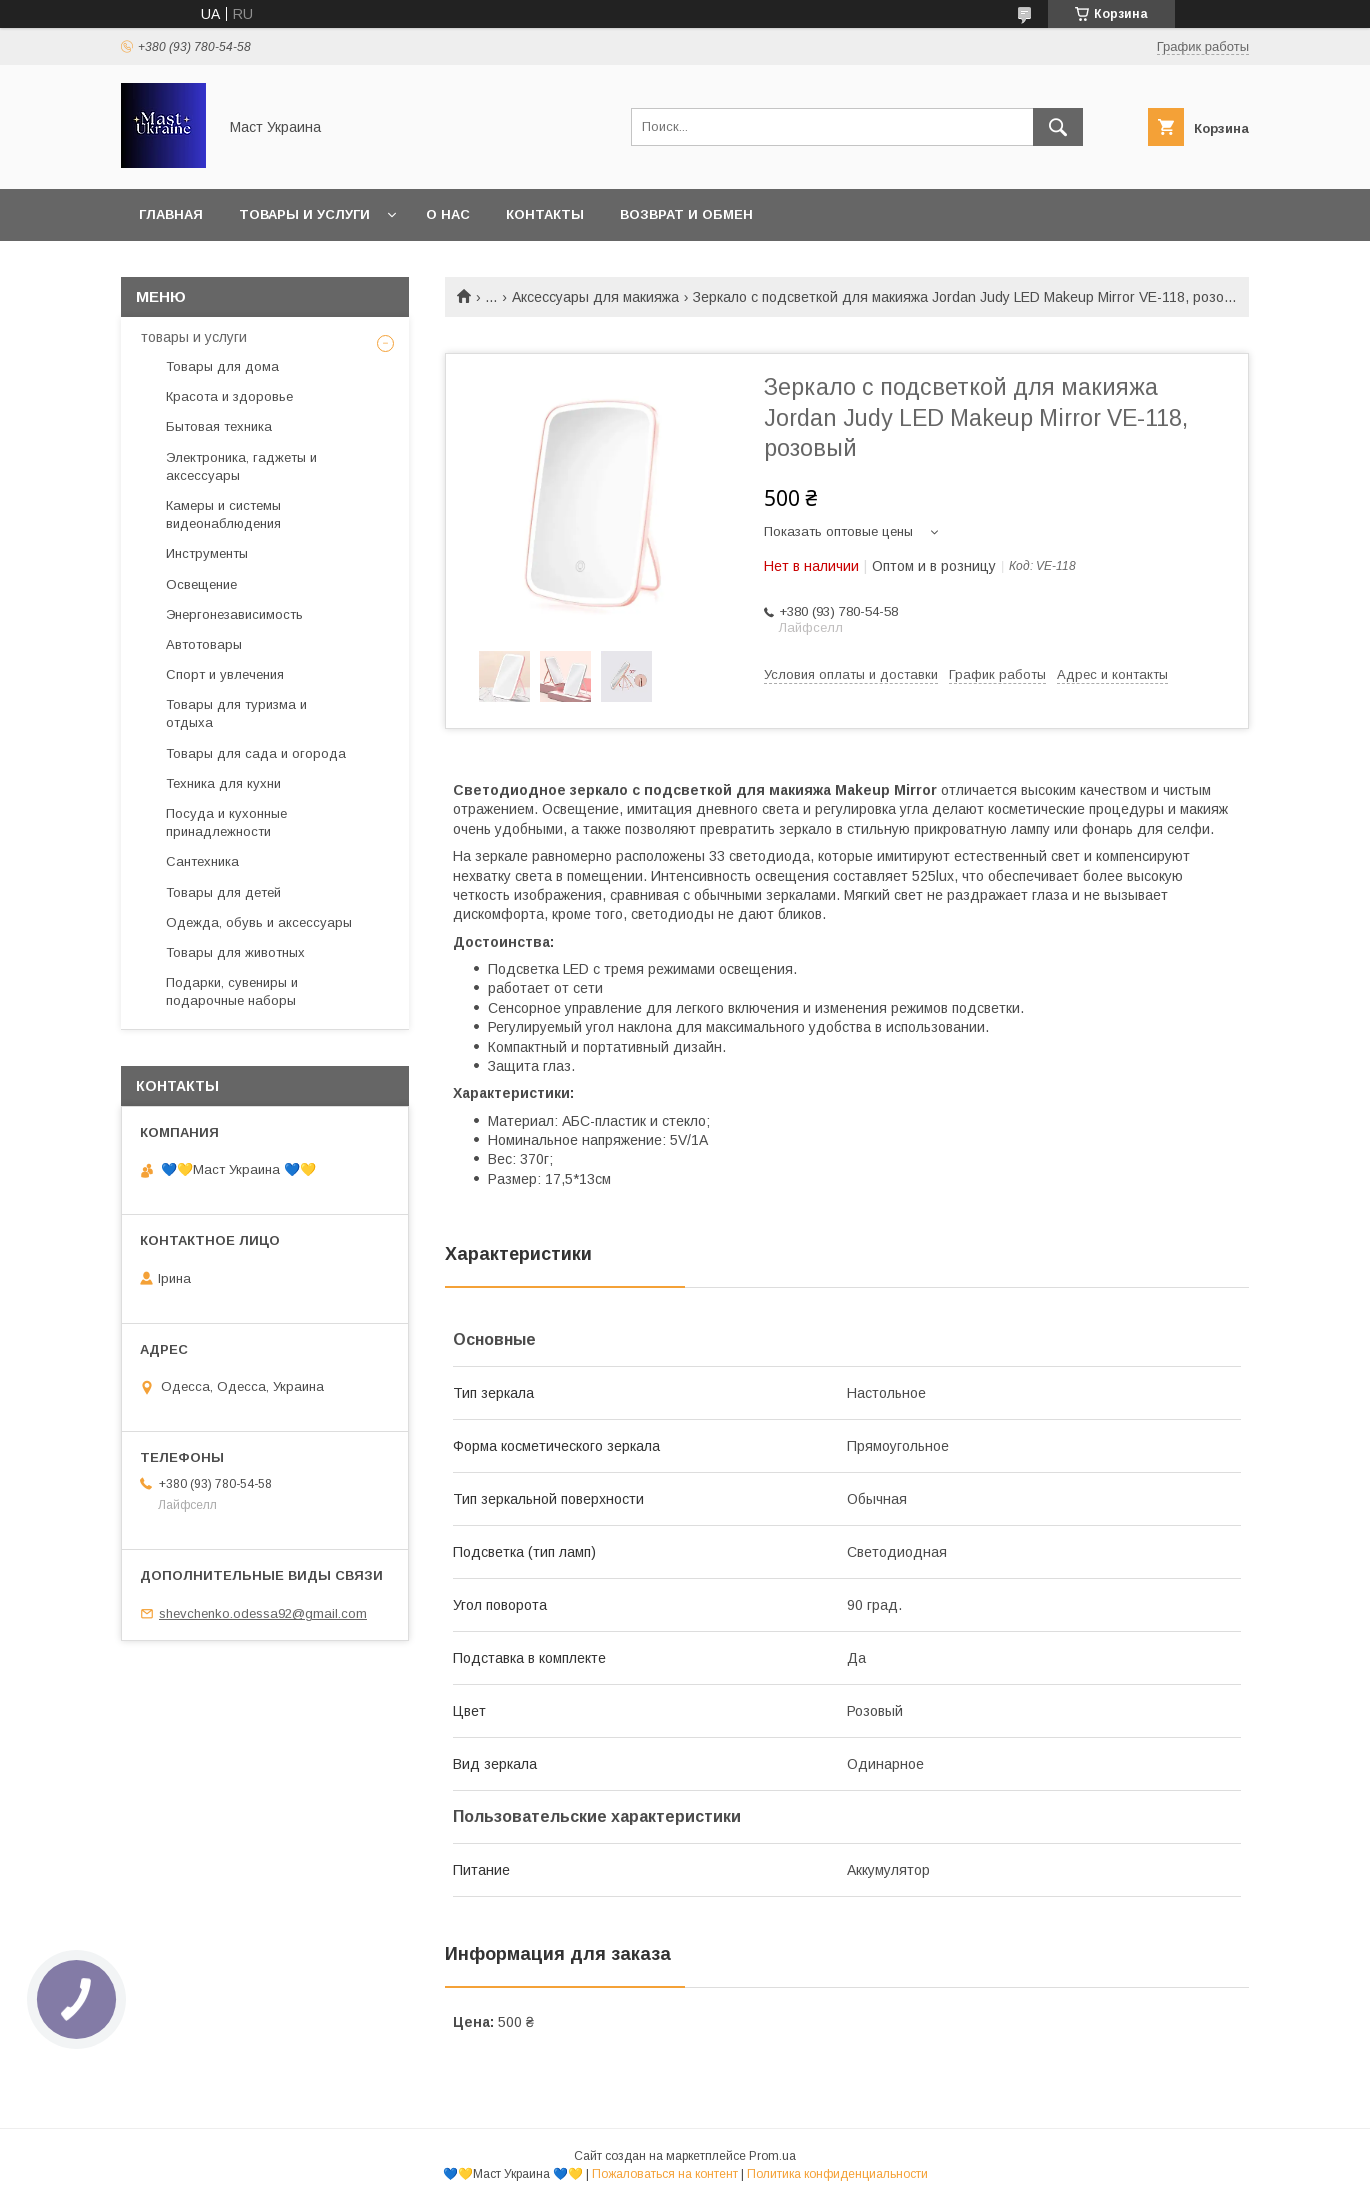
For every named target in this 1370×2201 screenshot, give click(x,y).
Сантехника (202, 861)
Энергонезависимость (234, 614)
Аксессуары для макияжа (595, 297)
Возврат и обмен (686, 214)
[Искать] (1058, 127)
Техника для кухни (223, 783)
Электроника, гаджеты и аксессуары (241, 466)
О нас (448, 214)
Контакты (545, 214)
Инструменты (207, 553)
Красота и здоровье (229, 396)
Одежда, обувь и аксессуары (259, 922)
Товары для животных (235, 952)
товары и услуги (194, 337)
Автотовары (204, 644)
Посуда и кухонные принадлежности (226, 822)
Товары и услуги (304, 214)
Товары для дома (222, 366)
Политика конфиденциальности (837, 2174)
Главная (171, 214)
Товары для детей (223, 892)
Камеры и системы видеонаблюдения (223, 514)
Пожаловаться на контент (665, 2174)
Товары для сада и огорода (256, 753)
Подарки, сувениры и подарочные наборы (232, 991)
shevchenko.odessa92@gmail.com (263, 1613)
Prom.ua (772, 2156)
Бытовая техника (219, 426)
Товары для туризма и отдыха (236, 713)
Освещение (201, 584)
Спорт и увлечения (225, 674)
